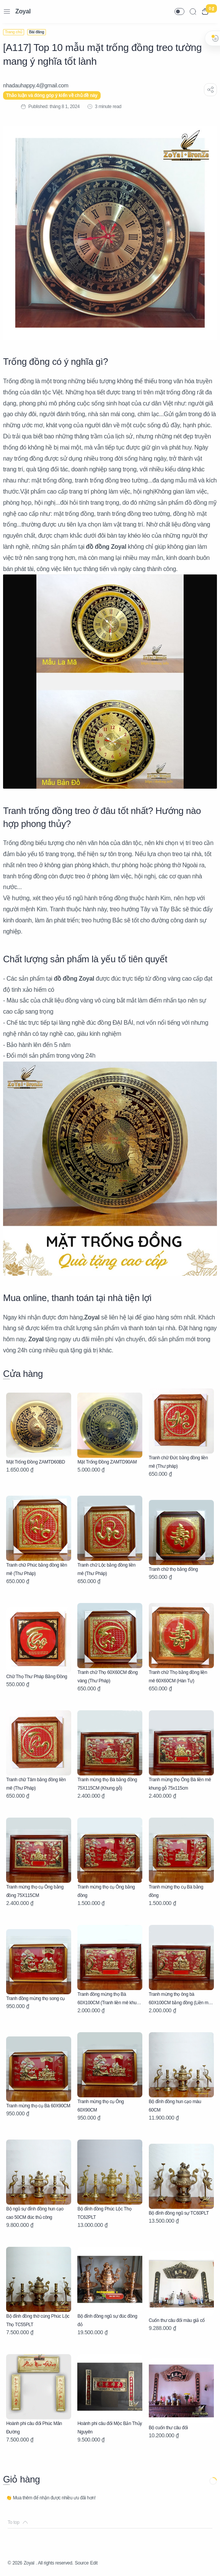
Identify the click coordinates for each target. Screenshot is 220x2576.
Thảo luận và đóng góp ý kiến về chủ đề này (52, 95)
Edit (94, 2563)
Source (82, 2563)
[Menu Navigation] (7, 11)
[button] (179, 11)
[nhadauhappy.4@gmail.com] (35, 85)
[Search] (193, 11)
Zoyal (23, 11)
